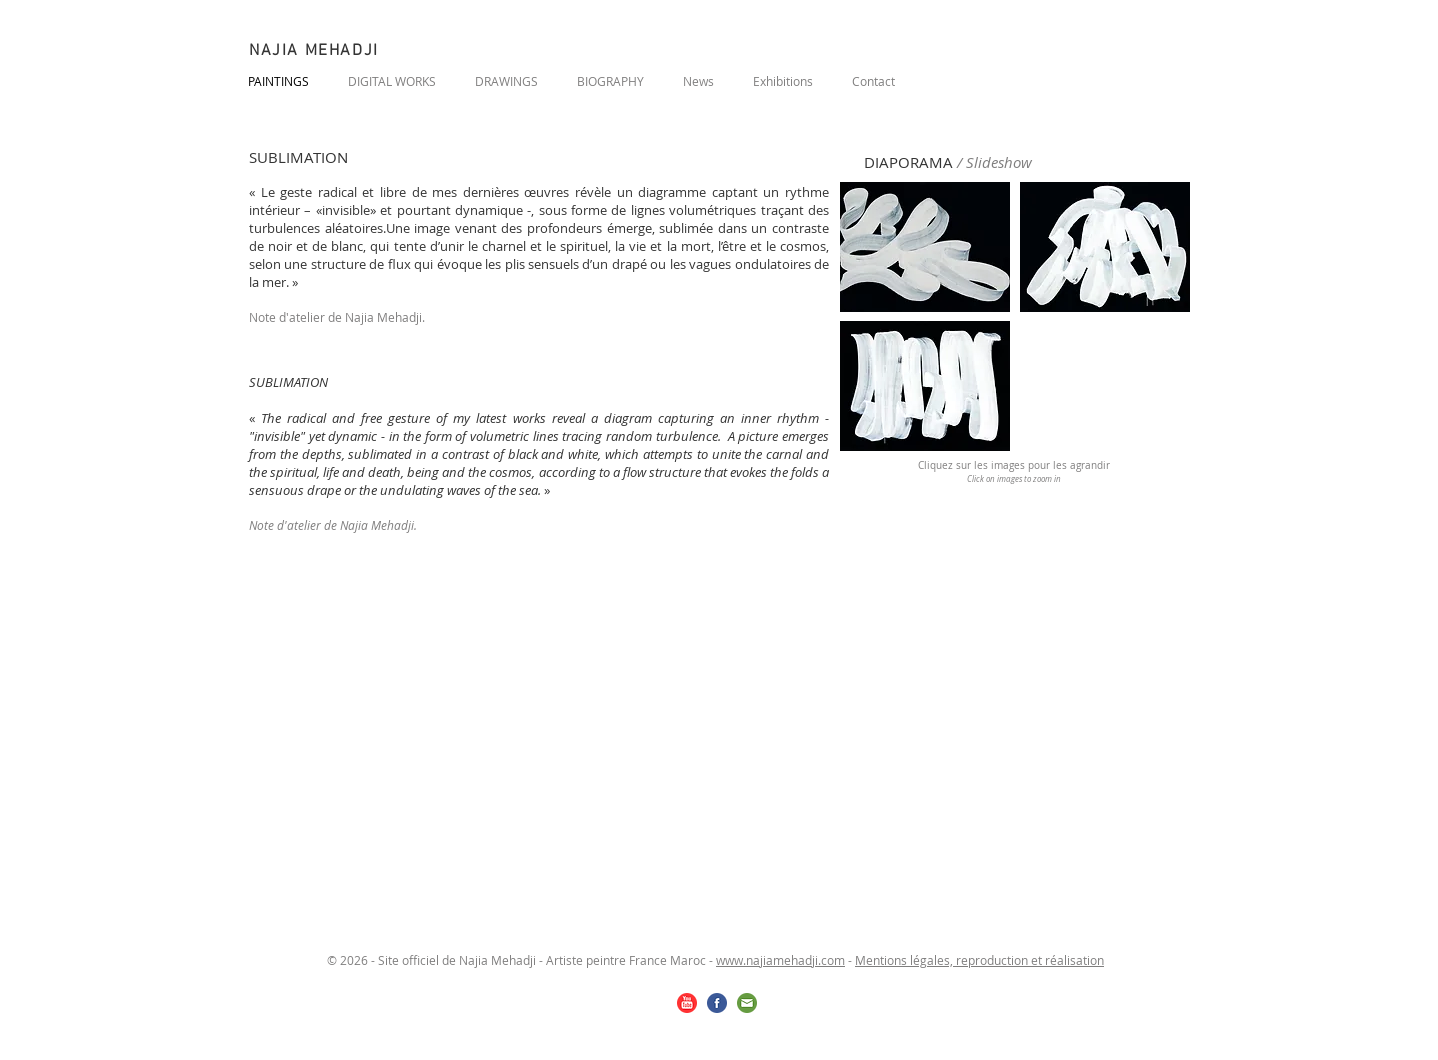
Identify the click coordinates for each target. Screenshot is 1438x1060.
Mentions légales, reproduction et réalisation (979, 960)
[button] (925, 247)
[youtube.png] (687, 1003)
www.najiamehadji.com (780, 960)
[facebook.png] (717, 1003)
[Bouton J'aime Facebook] (1067, 78)
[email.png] (747, 1003)
